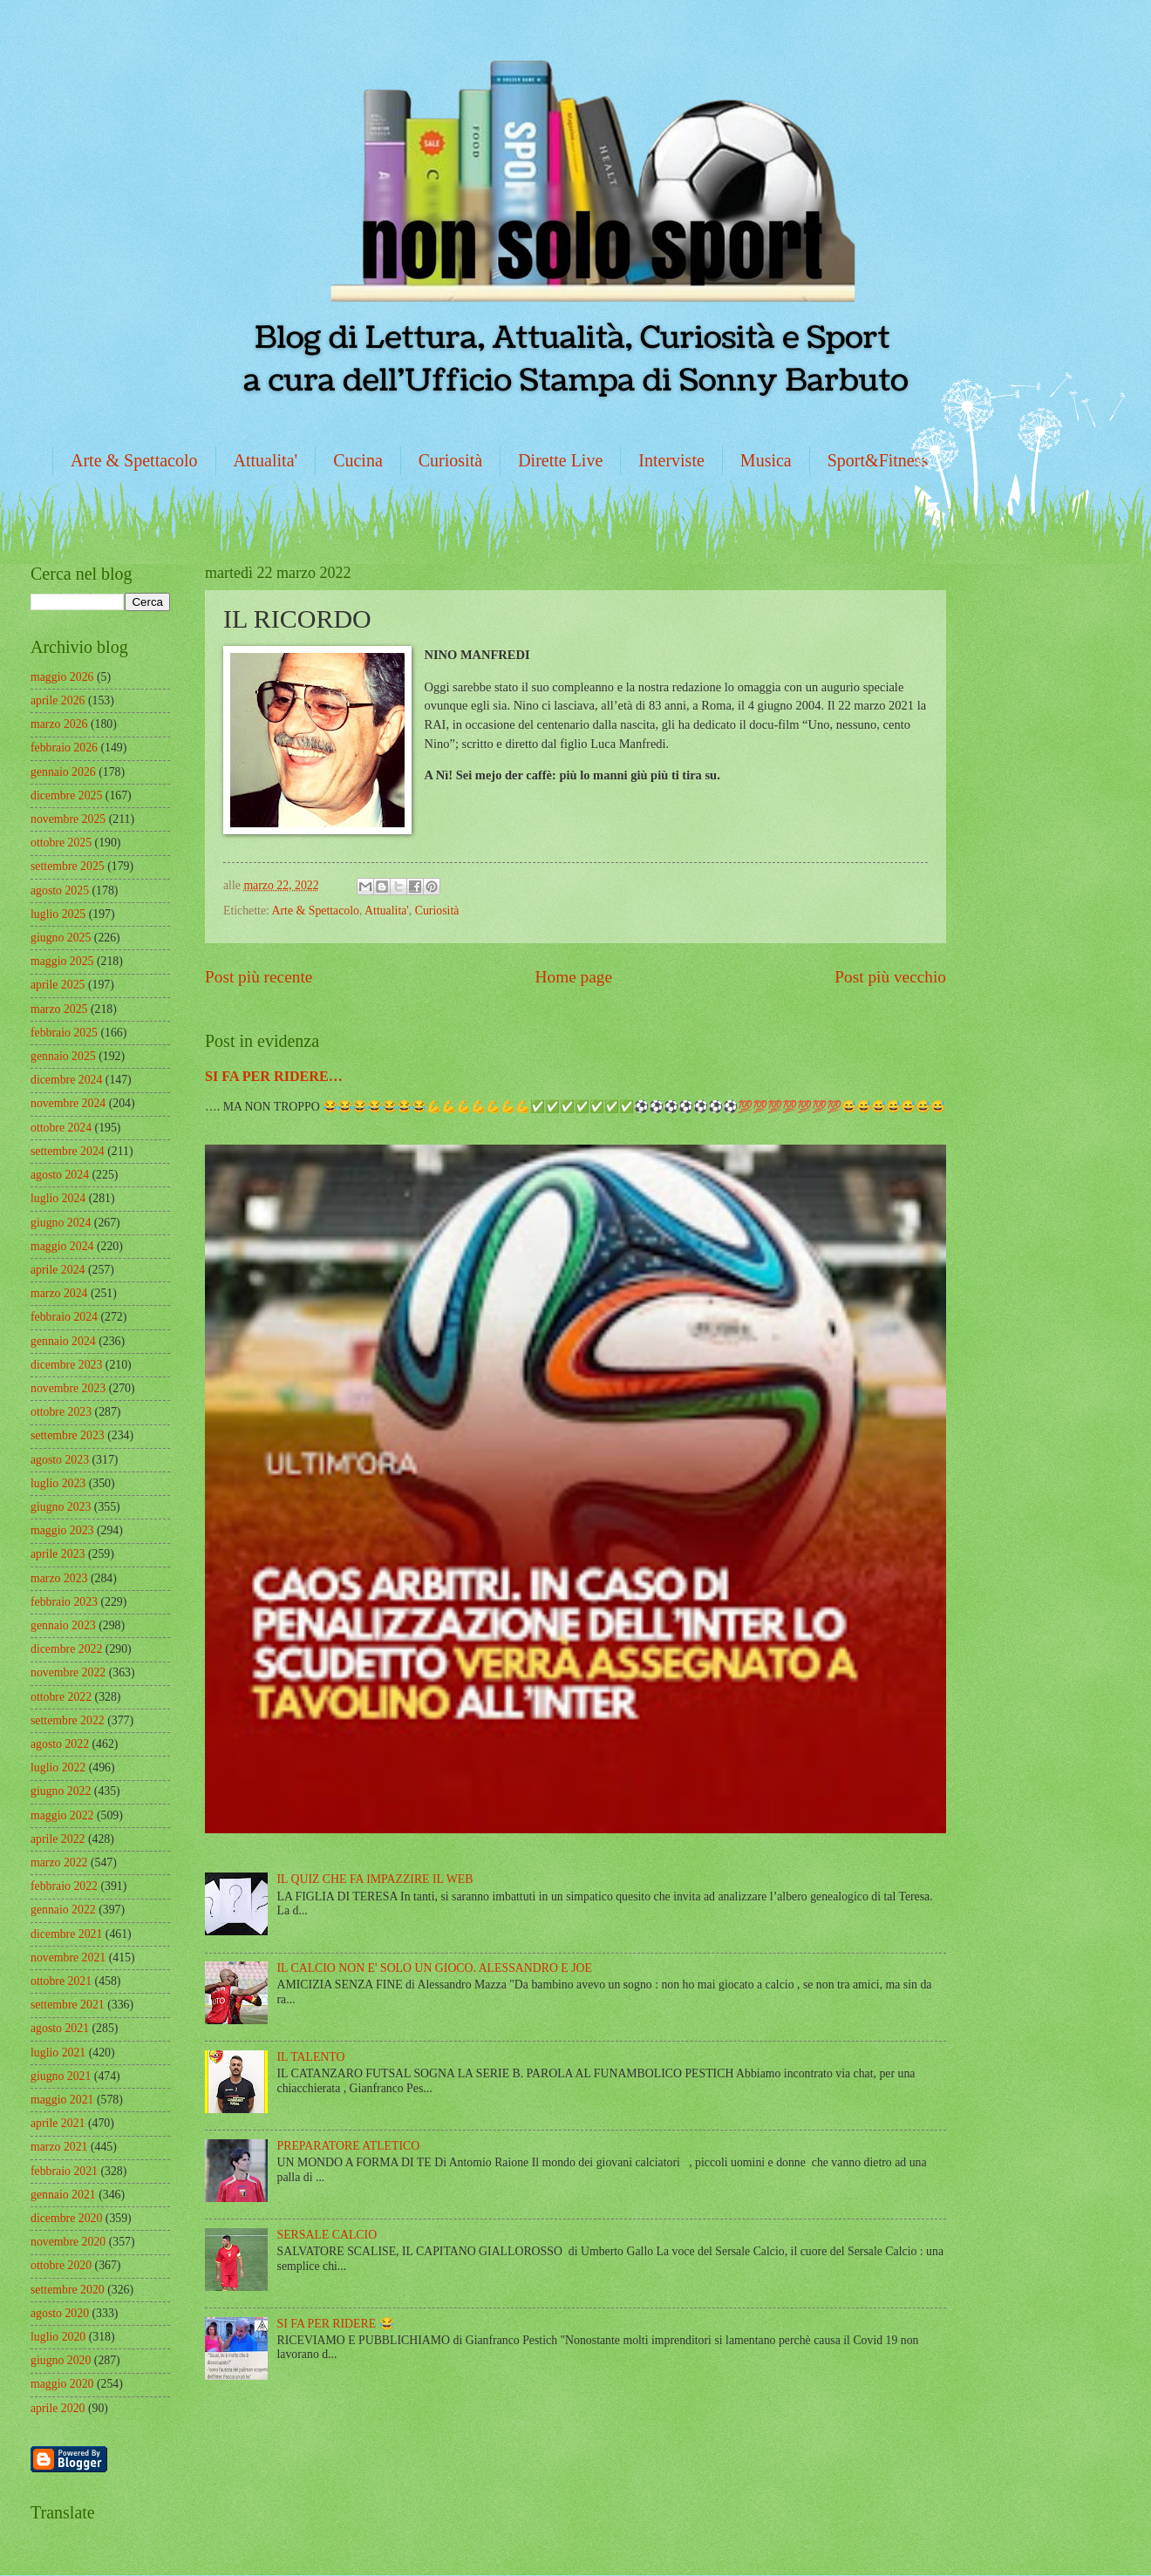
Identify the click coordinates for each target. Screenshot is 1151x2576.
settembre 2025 (68, 866)
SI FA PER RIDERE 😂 (335, 2323)
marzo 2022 (59, 1862)
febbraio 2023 (64, 1601)
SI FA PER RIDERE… (274, 1076)
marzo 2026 (59, 724)
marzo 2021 (59, 2146)
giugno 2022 (61, 1791)
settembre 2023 (68, 1435)
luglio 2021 (58, 2052)
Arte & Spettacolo (134, 460)
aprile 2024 (58, 1269)
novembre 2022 (68, 1672)
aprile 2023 (58, 1553)
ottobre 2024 (61, 1127)
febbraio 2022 (64, 1886)
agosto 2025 (60, 890)
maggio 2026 (62, 676)
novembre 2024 (68, 1103)
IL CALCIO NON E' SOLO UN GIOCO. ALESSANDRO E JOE (434, 1967)
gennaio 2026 (63, 771)
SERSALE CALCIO (327, 2234)
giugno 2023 (61, 1506)
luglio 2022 (58, 1767)
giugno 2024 (61, 1222)
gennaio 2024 (63, 1341)
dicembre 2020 (66, 2218)
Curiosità (450, 460)
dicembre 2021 (66, 1933)
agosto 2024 (60, 1174)
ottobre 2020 (61, 2265)
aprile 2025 (58, 984)
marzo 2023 (59, 1578)
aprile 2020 (58, 2408)
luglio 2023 (58, 1483)
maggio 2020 (62, 2383)
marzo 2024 (59, 1293)
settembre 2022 (68, 1720)
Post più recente (258, 977)
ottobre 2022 (61, 1696)
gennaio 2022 (63, 1909)
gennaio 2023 (63, 1625)
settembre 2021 (68, 2004)
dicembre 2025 (66, 795)
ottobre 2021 (61, 1981)
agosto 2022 (60, 1743)
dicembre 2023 (66, 1364)
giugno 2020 (61, 2360)
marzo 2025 (59, 1009)
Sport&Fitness (878, 460)
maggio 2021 (62, 2099)
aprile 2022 (58, 1838)
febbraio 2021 (64, 2171)
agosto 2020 (60, 2313)
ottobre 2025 (61, 842)
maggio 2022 (62, 1815)
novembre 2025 (68, 819)
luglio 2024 (58, 1198)
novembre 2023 (68, 1388)
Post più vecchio (890, 977)
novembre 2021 (68, 1957)
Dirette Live (560, 460)
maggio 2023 (62, 1530)
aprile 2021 (58, 2123)
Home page (573, 977)
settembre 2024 (68, 1151)
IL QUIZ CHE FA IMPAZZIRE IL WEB (375, 1879)
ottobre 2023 (61, 1411)
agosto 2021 (60, 2028)
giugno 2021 (61, 2076)
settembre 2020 (68, 2289)
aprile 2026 (58, 700)
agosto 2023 (60, 1459)
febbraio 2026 (64, 747)
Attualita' (266, 460)
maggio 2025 (62, 961)
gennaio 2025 (63, 1056)
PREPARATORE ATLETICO (348, 2145)
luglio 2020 (58, 2336)
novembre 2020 (68, 2241)
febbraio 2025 (64, 1032)
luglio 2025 (58, 914)
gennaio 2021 (63, 2194)
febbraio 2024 (64, 1316)
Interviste (671, 460)
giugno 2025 (61, 937)
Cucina (358, 460)
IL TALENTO (311, 2056)
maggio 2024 (62, 1246)
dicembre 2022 (66, 1648)
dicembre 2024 (66, 1079)
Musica (766, 460)
